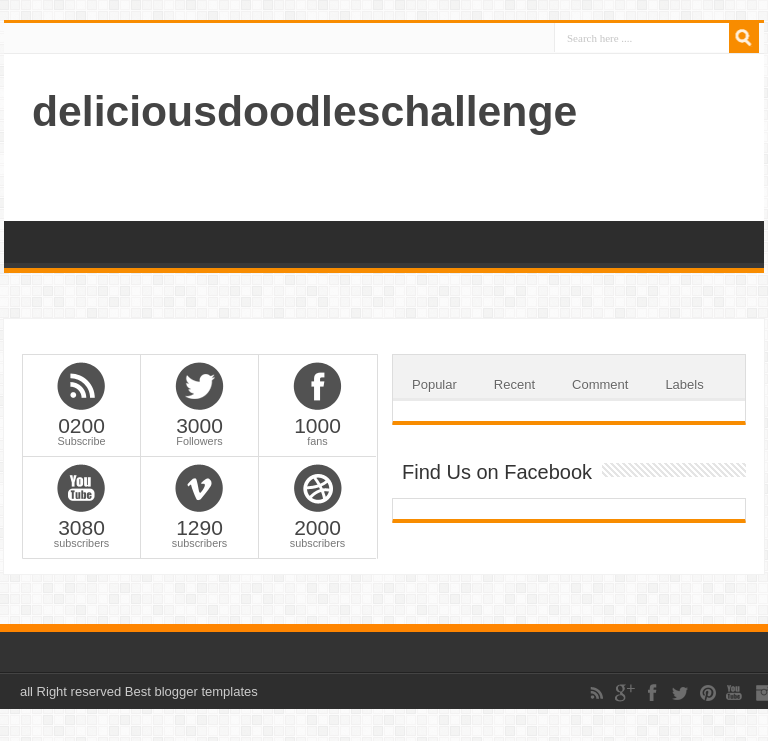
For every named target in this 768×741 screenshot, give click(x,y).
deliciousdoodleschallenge (304, 111)
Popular (434, 384)
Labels (684, 384)
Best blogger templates (191, 691)
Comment (600, 384)
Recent (514, 384)
